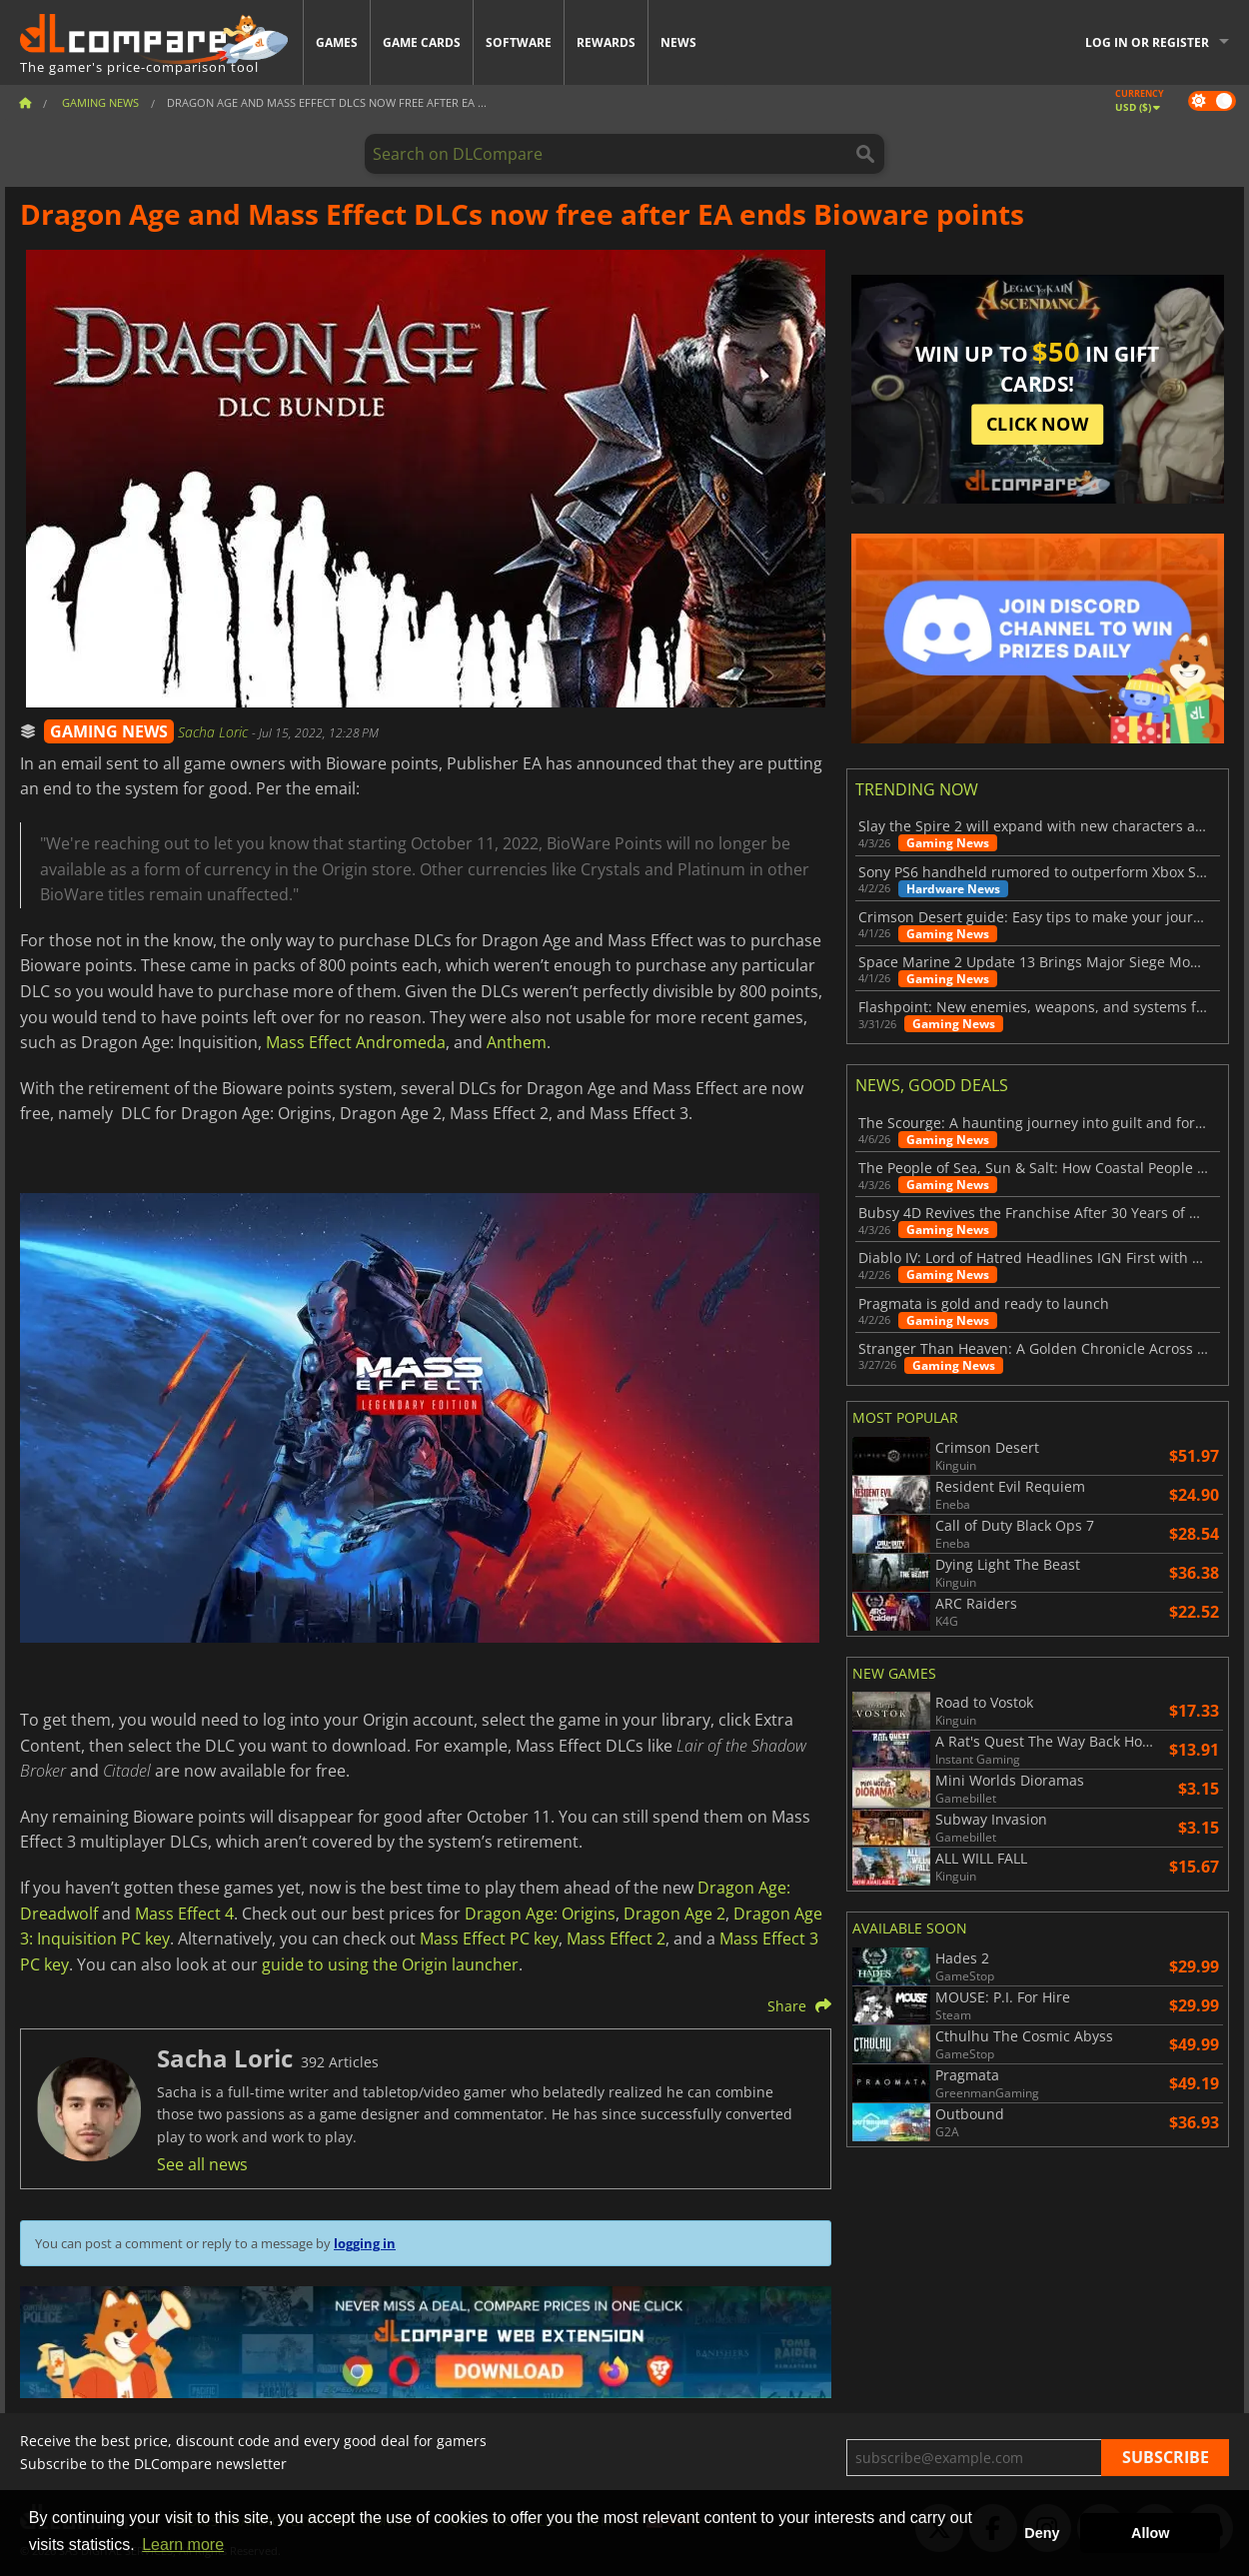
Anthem (517, 1042)
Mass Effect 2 (616, 1938)
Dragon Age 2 (674, 1914)
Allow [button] (1150, 2533)
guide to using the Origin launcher (390, 1964)
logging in (365, 2243)
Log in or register (1147, 42)
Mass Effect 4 (184, 1914)
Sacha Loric (215, 731)
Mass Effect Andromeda (356, 1042)
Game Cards (422, 42)
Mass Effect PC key (489, 1938)
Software (519, 42)
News (678, 42)
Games (337, 42)
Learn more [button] (183, 2544)
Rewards (606, 42)
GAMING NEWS (109, 731)
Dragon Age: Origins (540, 1914)
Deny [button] (1041, 2533)
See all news (202, 2164)
